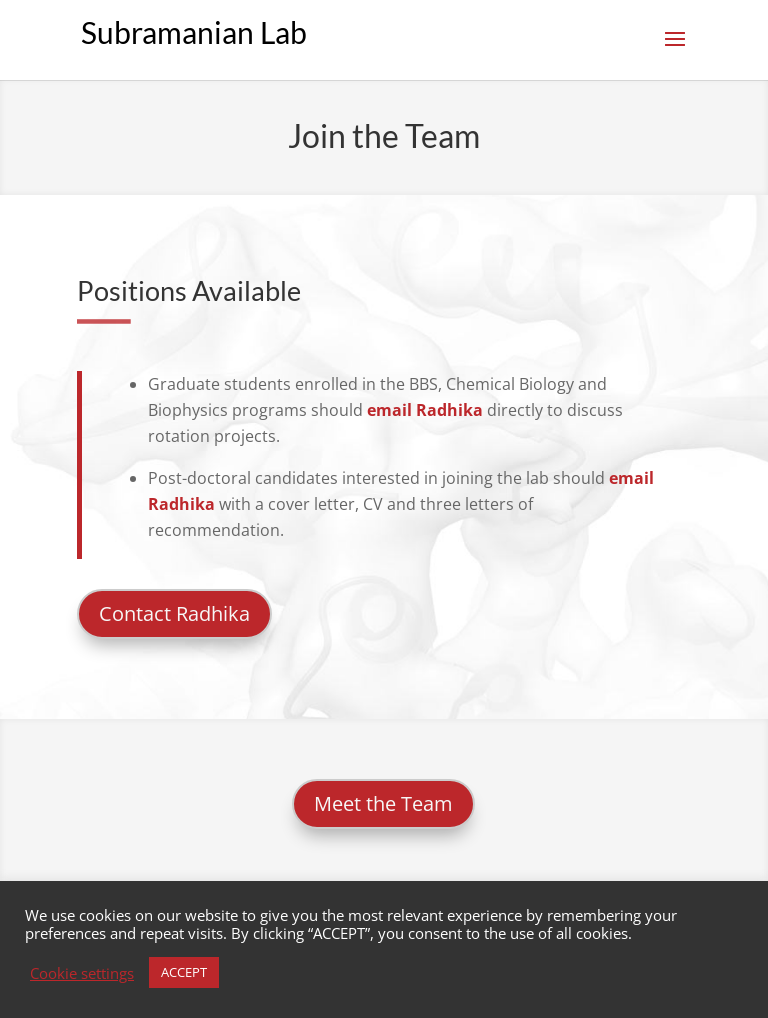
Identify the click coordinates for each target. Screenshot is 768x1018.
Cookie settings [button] (82, 973)
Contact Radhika (174, 613)
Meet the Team (383, 803)
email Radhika (425, 410)
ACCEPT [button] (184, 972)
